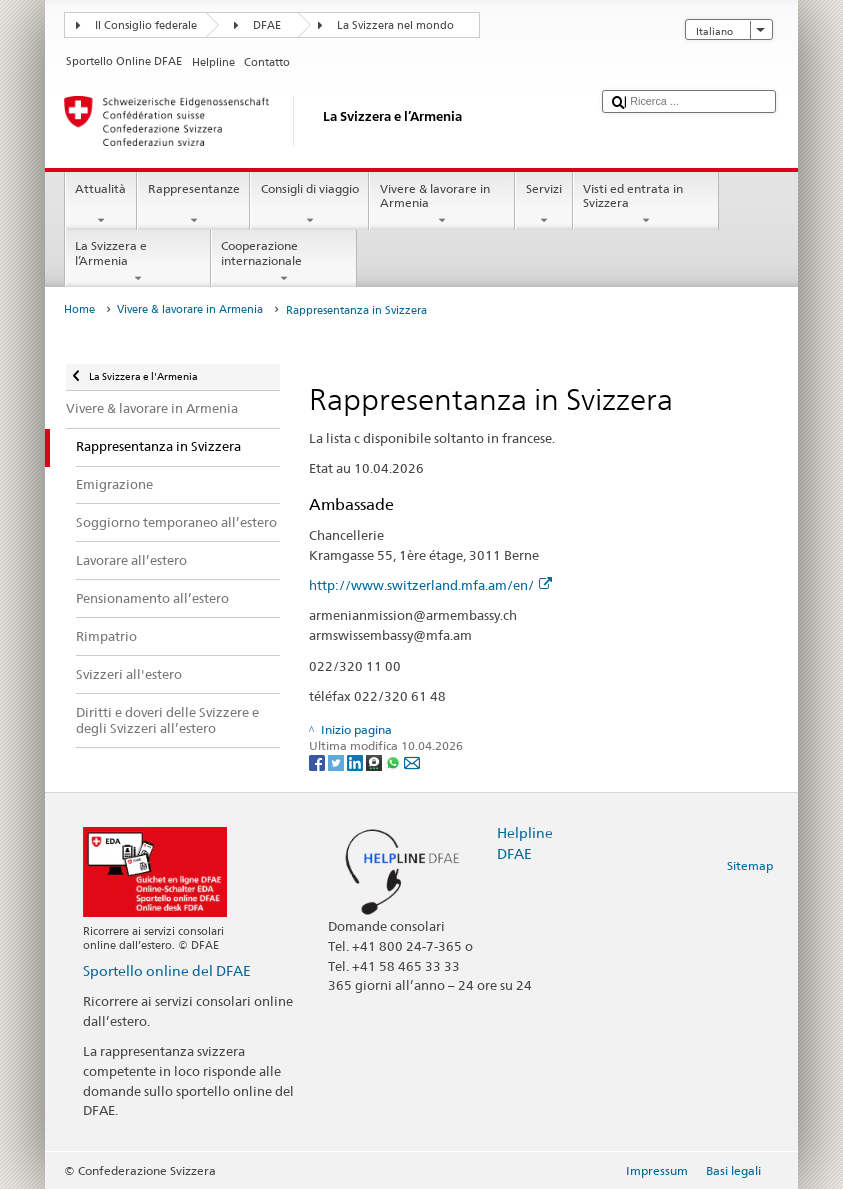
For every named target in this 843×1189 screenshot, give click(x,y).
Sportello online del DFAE (167, 970)
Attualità (101, 205)
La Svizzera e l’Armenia (138, 262)
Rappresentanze (193, 205)
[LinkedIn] (356, 761)
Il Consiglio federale (146, 25)
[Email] (412, 761)
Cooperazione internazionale (284, 262)
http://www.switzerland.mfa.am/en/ (430, 585)
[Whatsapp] (394, 761)
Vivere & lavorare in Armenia (442, 205)
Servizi (543, 205)
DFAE (267, 25)
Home (79, 309)
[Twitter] (337, 761)
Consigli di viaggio (309, 205)
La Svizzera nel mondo (395, 25)
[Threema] (375, 761)
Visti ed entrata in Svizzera (646, 205)
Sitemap (750, 865)
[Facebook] (318, 761)
